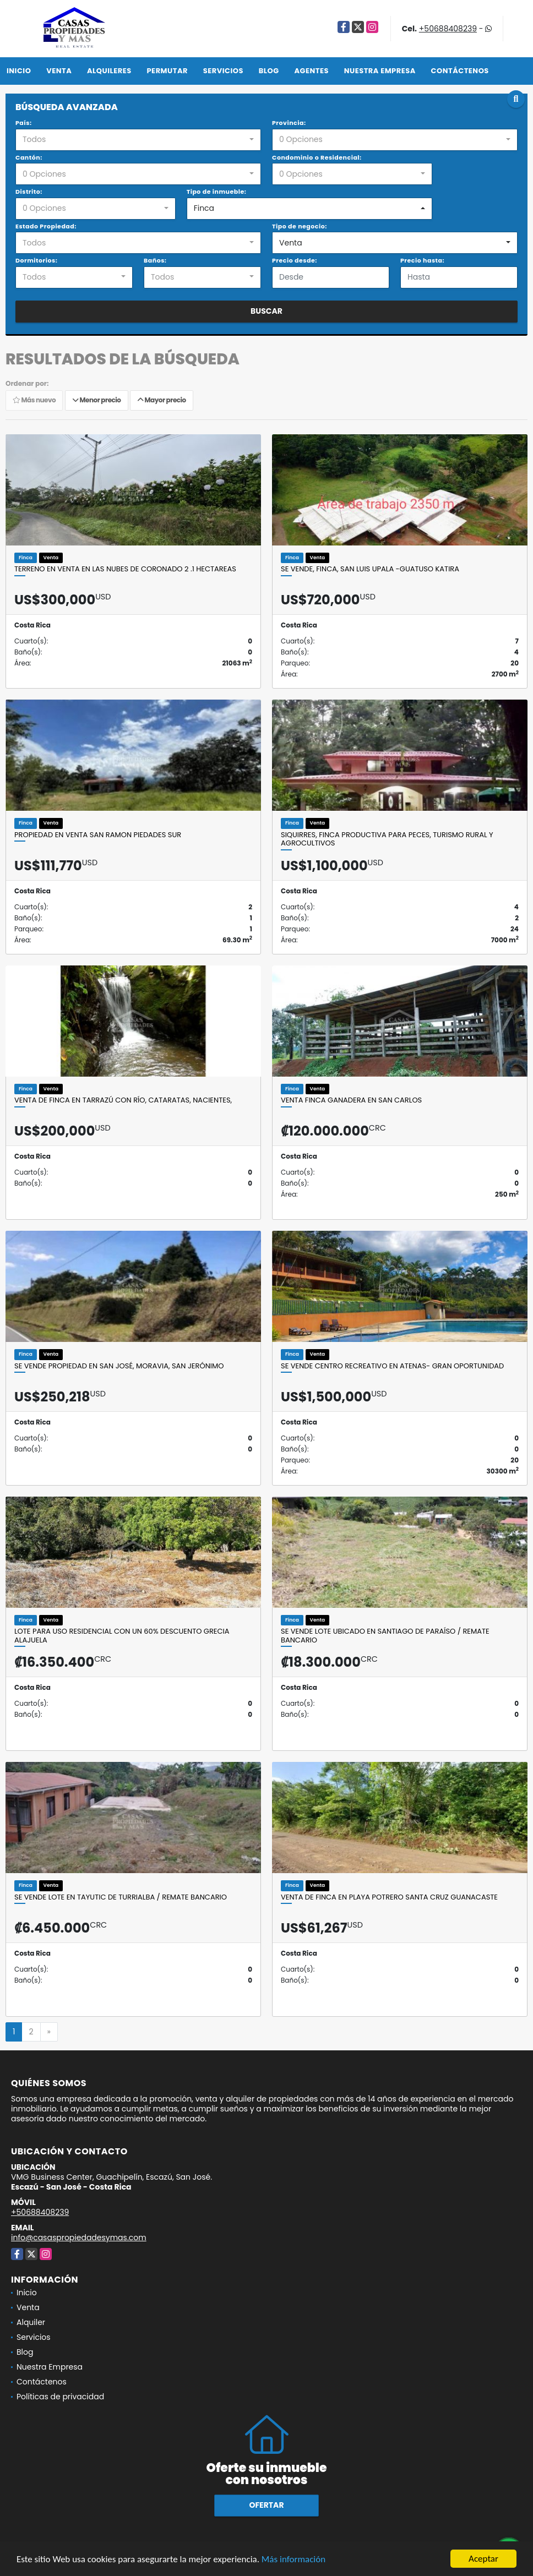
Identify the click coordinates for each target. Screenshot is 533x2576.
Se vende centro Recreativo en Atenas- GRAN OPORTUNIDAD (392, 1366)
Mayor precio (161, 400)
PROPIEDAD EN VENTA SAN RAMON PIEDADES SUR (97, 835)
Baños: (155, 260)
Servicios (223, 71)
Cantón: (28, 157)
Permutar (167, 71)
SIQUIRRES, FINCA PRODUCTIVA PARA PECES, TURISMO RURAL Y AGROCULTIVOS (387, 839)
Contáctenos (460, 71)
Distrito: (28, 191)
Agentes (311, 71)
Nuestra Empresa (380, 71)
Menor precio (96, 400)
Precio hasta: (422, 260)
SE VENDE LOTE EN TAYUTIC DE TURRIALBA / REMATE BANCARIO (120, 1897)
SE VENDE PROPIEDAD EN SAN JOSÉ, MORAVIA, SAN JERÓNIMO (119, 1366)
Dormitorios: (36, 260)
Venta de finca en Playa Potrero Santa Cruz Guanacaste (389, 1897)
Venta (59, 71)
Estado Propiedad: (46, 226)
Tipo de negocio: (299, 226)
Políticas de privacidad (60, 2396)
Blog (269, 71)
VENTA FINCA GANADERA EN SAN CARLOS (351, 1100)
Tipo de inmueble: (217, 191)
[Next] (49, 2032)
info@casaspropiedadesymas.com (78, 2237)
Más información (293, 2560)
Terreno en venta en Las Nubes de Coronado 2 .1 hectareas (125, 569)
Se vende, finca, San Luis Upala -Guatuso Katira (370, 569)
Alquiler (31, 2322)
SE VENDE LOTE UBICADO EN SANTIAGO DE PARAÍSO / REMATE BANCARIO (385, 1635)
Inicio (19, 71)
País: (23, 122)
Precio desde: (294, 260)
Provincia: (289, 122)
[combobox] (138, 140)
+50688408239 (448, 28)
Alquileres (109, 71)
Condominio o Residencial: (317, 157)
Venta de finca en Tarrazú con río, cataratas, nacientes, (123, 1100)
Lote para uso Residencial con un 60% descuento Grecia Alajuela (122, 1635)
